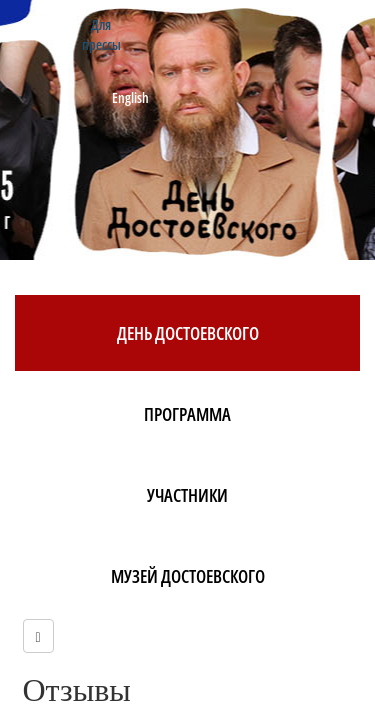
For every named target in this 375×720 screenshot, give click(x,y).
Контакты (48, 24)
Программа (187, 414)
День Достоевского (188, 333)
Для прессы (101, 34)
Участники (187, 495)
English (130, 97)
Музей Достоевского (188, 576)
